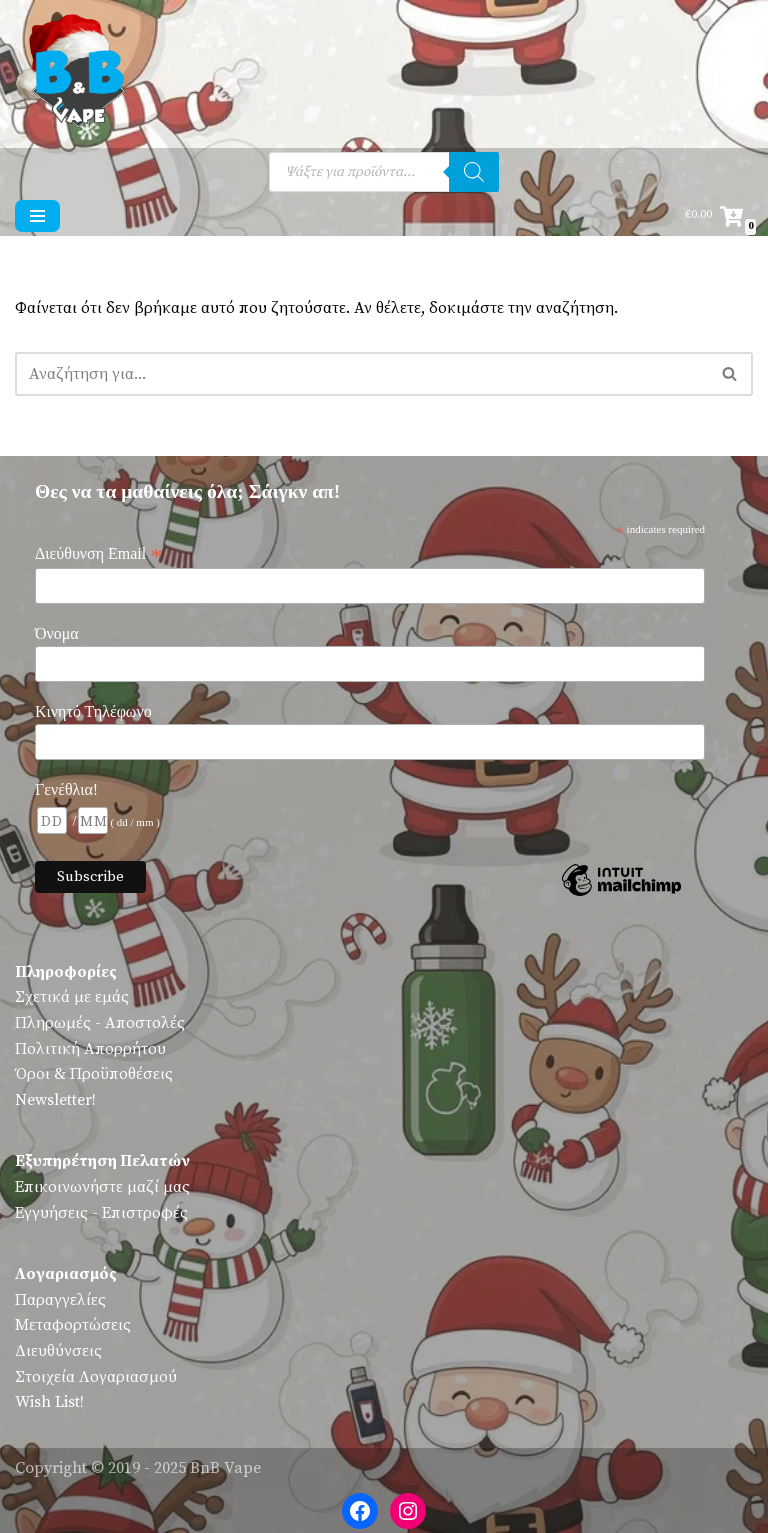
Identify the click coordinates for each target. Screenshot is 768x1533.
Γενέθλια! (66, 789)
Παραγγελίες (60, 1300)
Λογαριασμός (66, 1274)
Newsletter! (55, 1100)
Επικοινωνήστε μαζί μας (102, 1187)
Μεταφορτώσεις (73, 1325)
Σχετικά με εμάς (72, 997)
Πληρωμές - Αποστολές (100, 1023)
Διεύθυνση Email (98, 554)
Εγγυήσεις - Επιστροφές (101, 1213)
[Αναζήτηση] (474, 172)
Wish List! (49, 1402)
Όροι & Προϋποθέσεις (94, 1074)
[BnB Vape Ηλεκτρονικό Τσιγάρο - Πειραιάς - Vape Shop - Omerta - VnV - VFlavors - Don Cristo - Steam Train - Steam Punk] (75, 74)
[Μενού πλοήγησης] (37, 216)
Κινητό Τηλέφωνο (93, 711)
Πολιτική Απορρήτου (90, 1049)
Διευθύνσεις (58, 1351)
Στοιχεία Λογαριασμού (96, 1377)
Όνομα (57, 633)
